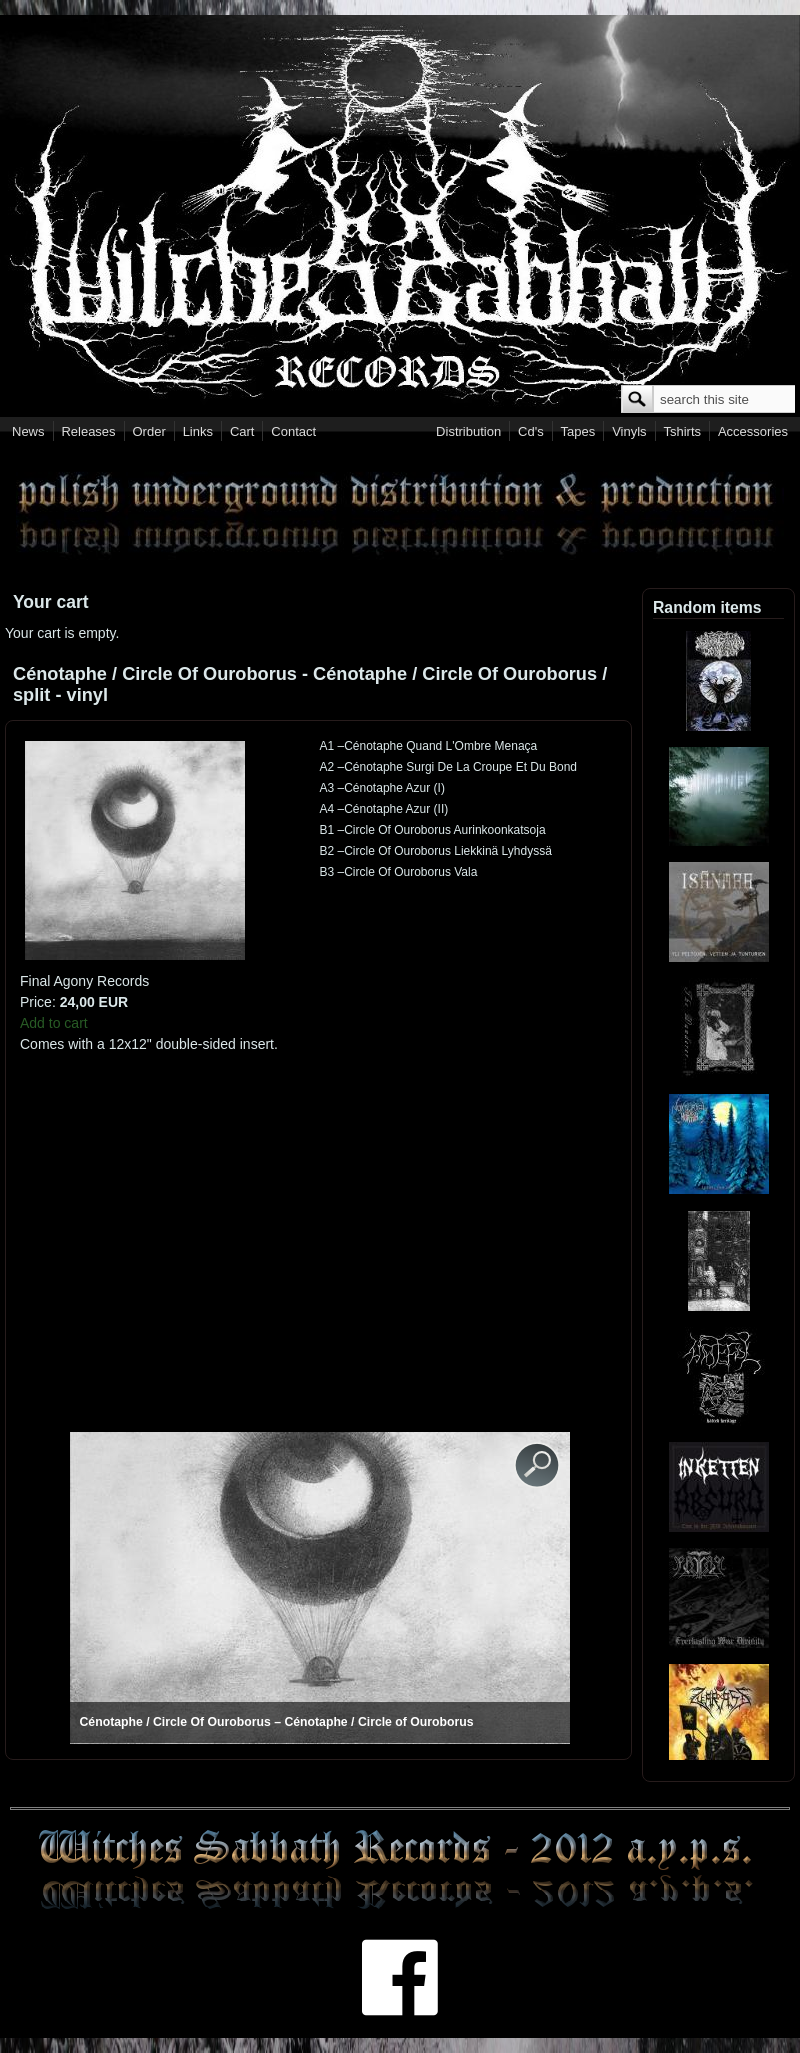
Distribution (468, 431)
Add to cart (54, 1023)
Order (149, 431)
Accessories (753, 431)
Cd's (531, 431)
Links (198, 431)
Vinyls (629, 431)
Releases (88, 431)
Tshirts (682, 431)
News (28, 431)
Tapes (578, 431)
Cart (242, 431)
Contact (293, 431)
